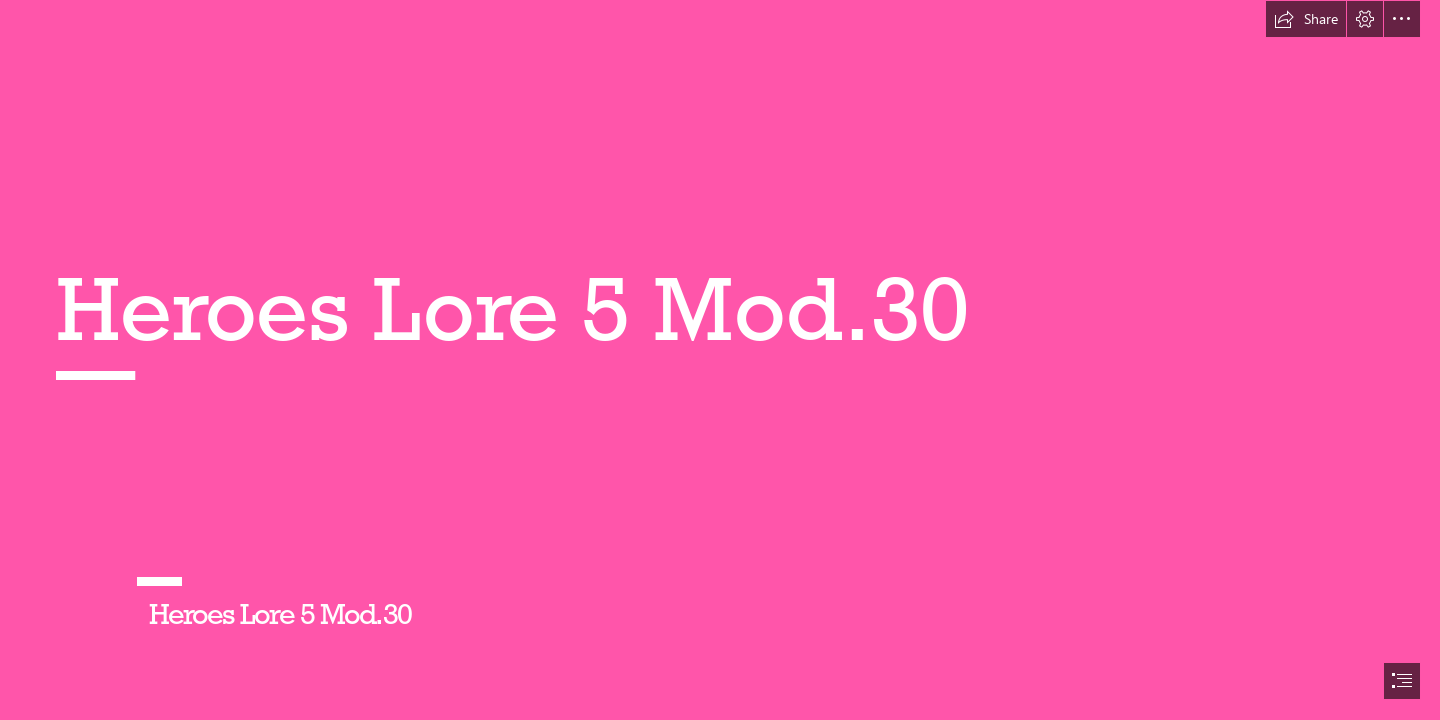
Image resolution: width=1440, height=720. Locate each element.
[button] (1306, 19)
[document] (720, 360)
